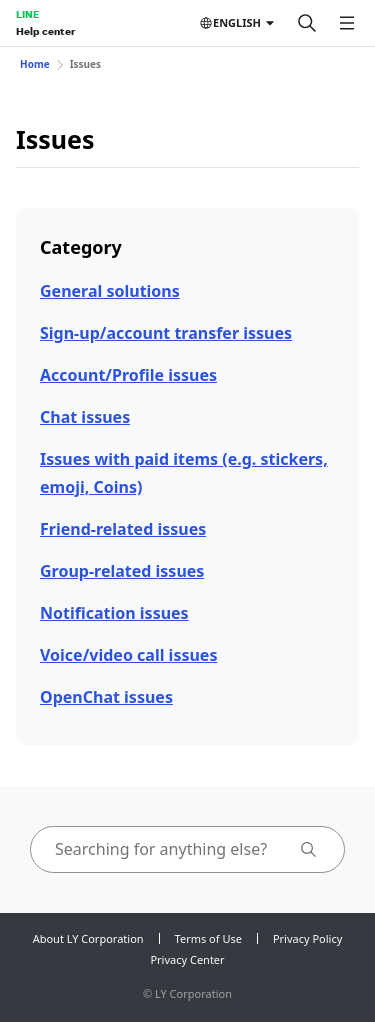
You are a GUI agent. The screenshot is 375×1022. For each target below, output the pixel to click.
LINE (27, 14)
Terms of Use (208, 938)
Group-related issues (122, 571)
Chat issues (85, 417)
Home (35, 64)
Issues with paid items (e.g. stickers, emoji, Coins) (184, 472)
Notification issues (114, 613)
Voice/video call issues (128, 655)
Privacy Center (187, 959)
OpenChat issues (106, 697)
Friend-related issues (123, 529)
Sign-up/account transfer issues (166, 333)
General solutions (110, 291)
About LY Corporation (88, 938)
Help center (45, 31)
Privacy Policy (307, 938)
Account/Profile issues (128, 375)
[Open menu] (347, 23)
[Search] (307, 23)
